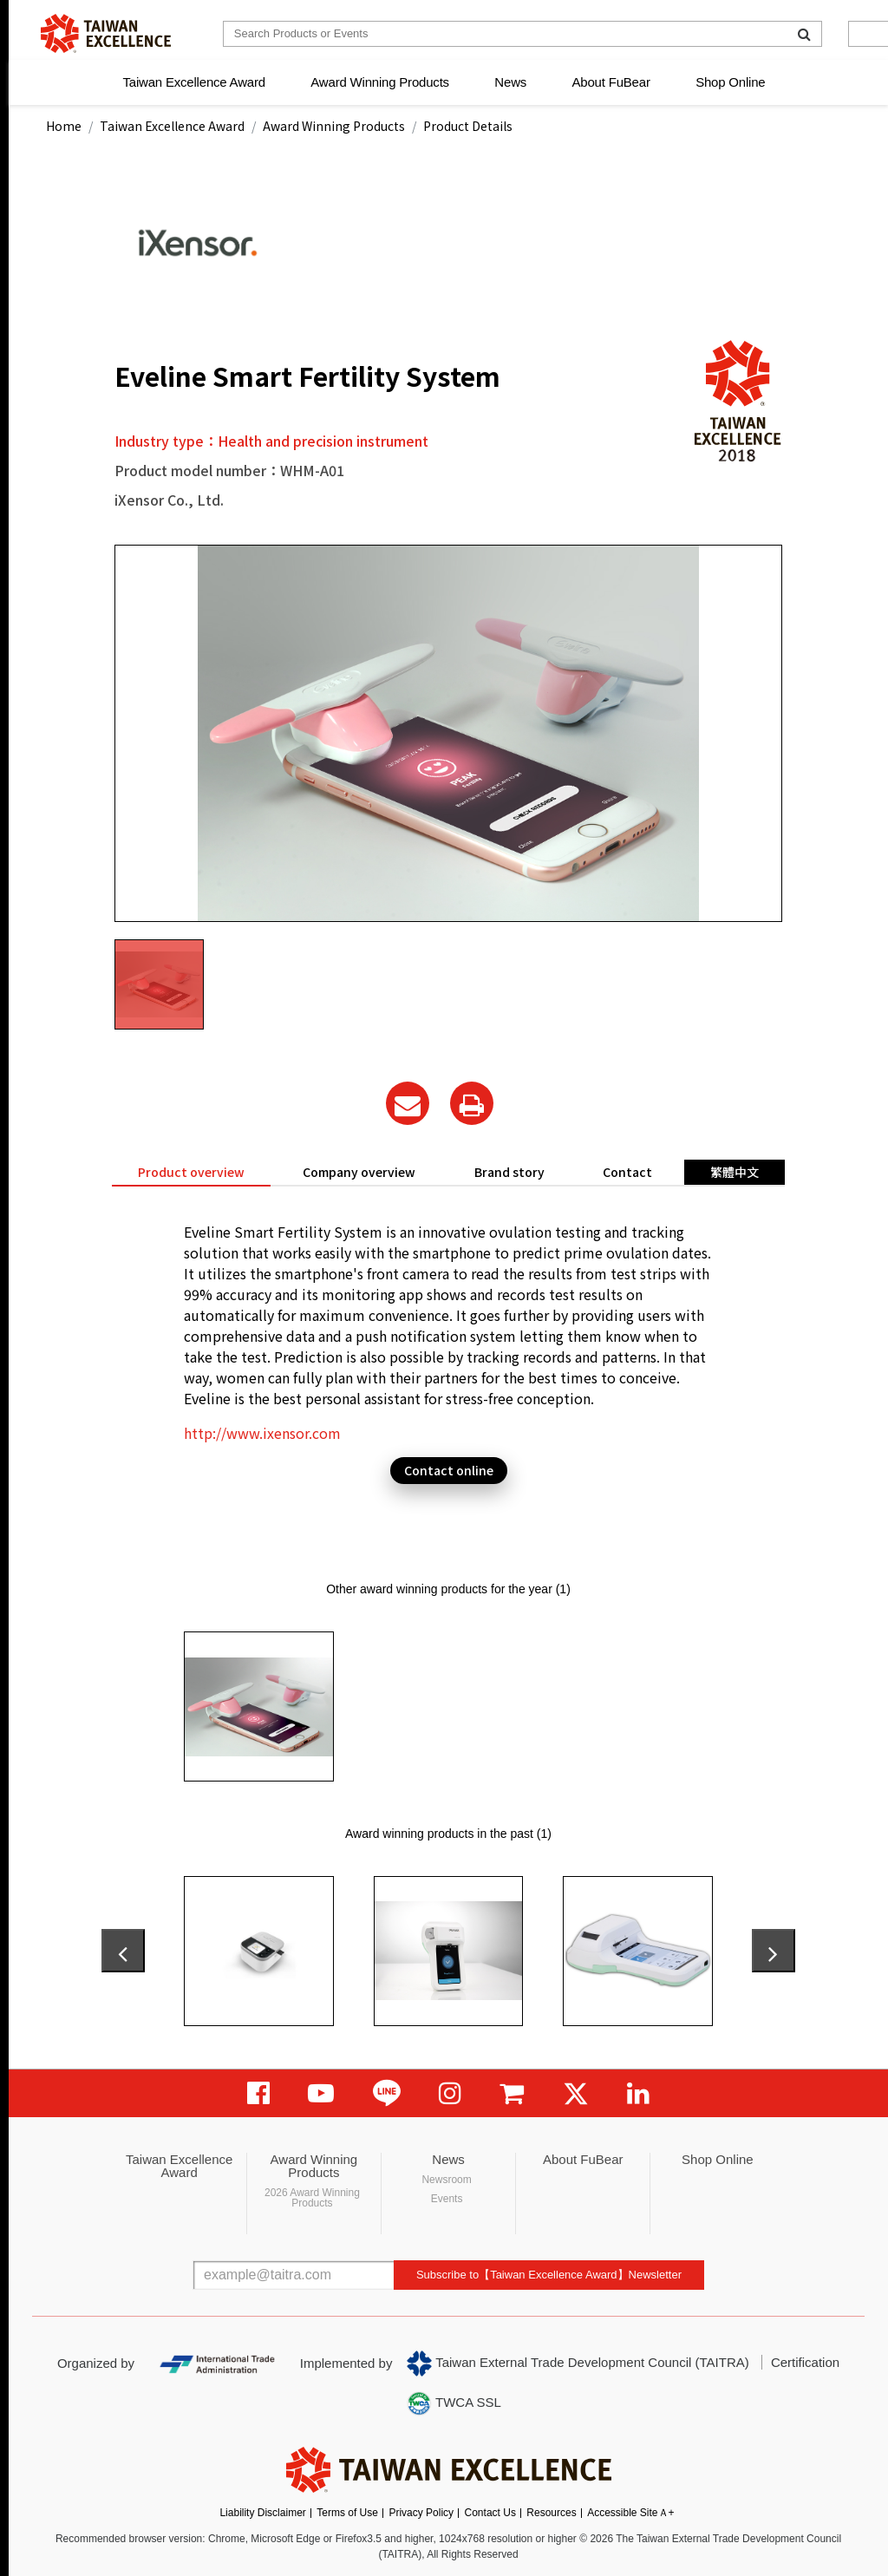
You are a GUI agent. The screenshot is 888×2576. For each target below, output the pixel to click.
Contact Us (490, 2513)
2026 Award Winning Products (312, 2197)
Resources (551, 2513)
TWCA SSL (453, 2403)
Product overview (191, 1171)
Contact (627, 1171)
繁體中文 (734, 1171)
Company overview (359, 1171)
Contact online (448, 1470)
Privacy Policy (421, 2513)
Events (447, 2199)
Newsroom (446, 2179)
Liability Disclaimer (262, 2513)
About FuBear (611, 82)
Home (64, 125)
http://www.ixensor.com (262, 1432)
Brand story (509, 1171)
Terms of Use (347, 2513)
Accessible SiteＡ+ (630, 2513)
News (510, 82)
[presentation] (123, 1950)
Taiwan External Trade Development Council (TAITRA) (578, 2363)
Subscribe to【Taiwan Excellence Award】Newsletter (549, 2274)
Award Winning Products (379, 82)
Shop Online (730, 82)
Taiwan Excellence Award (193, 82)
